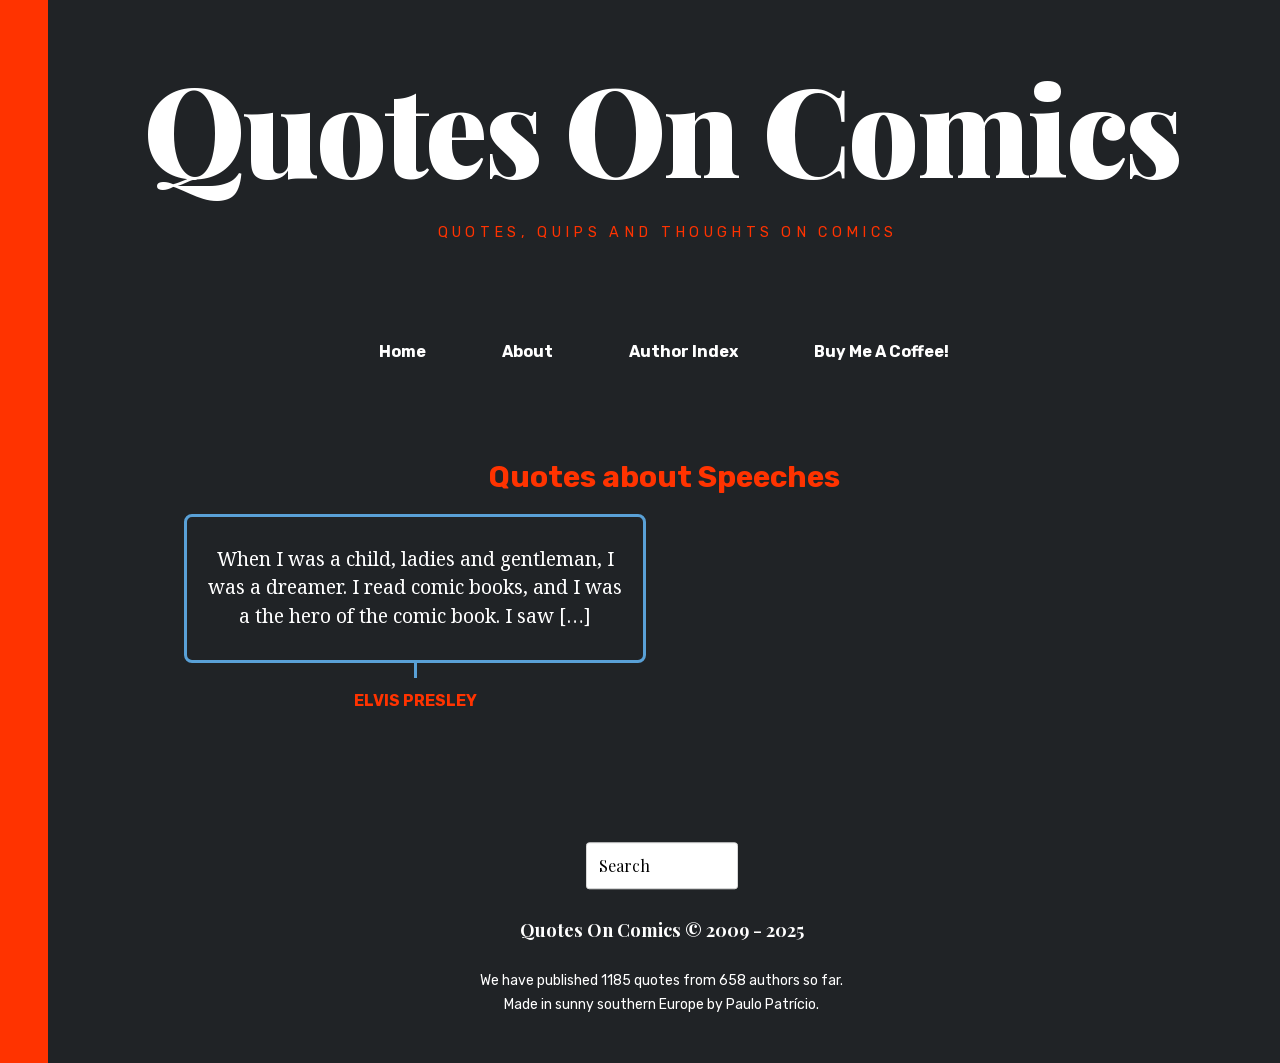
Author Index (683, 351)
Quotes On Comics (662, 127)
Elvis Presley (415, 700)
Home (402, 351)
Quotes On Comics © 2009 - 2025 (662, 929)
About (527, 351)
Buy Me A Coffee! (881, 351)
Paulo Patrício (771, 1004)
